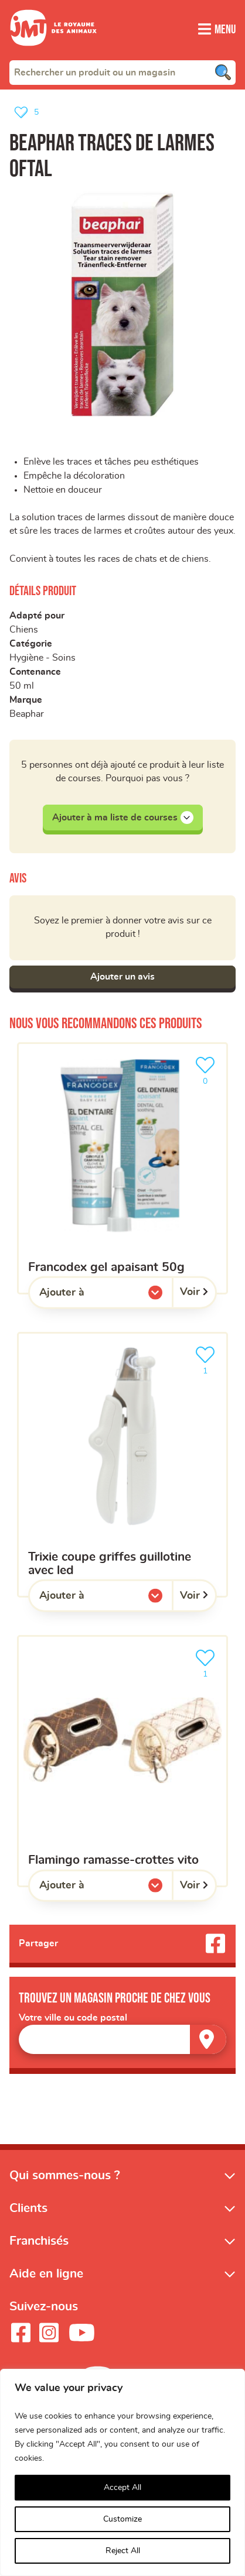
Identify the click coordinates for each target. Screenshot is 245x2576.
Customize (122, 2519)
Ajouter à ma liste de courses (122, 819)
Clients (28, 2211)
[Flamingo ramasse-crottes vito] (122, 1764)
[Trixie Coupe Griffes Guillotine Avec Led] (122, 1467)
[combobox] (122, 72)
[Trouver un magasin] (208, 2042)
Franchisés (39, 2244)
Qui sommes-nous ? (64, 2178)
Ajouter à (85, 1298)
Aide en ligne (46, 2277)
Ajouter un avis (122, 979)
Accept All (122, 2488)
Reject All (123, 2551)
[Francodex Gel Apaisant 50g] (122, 1171)
